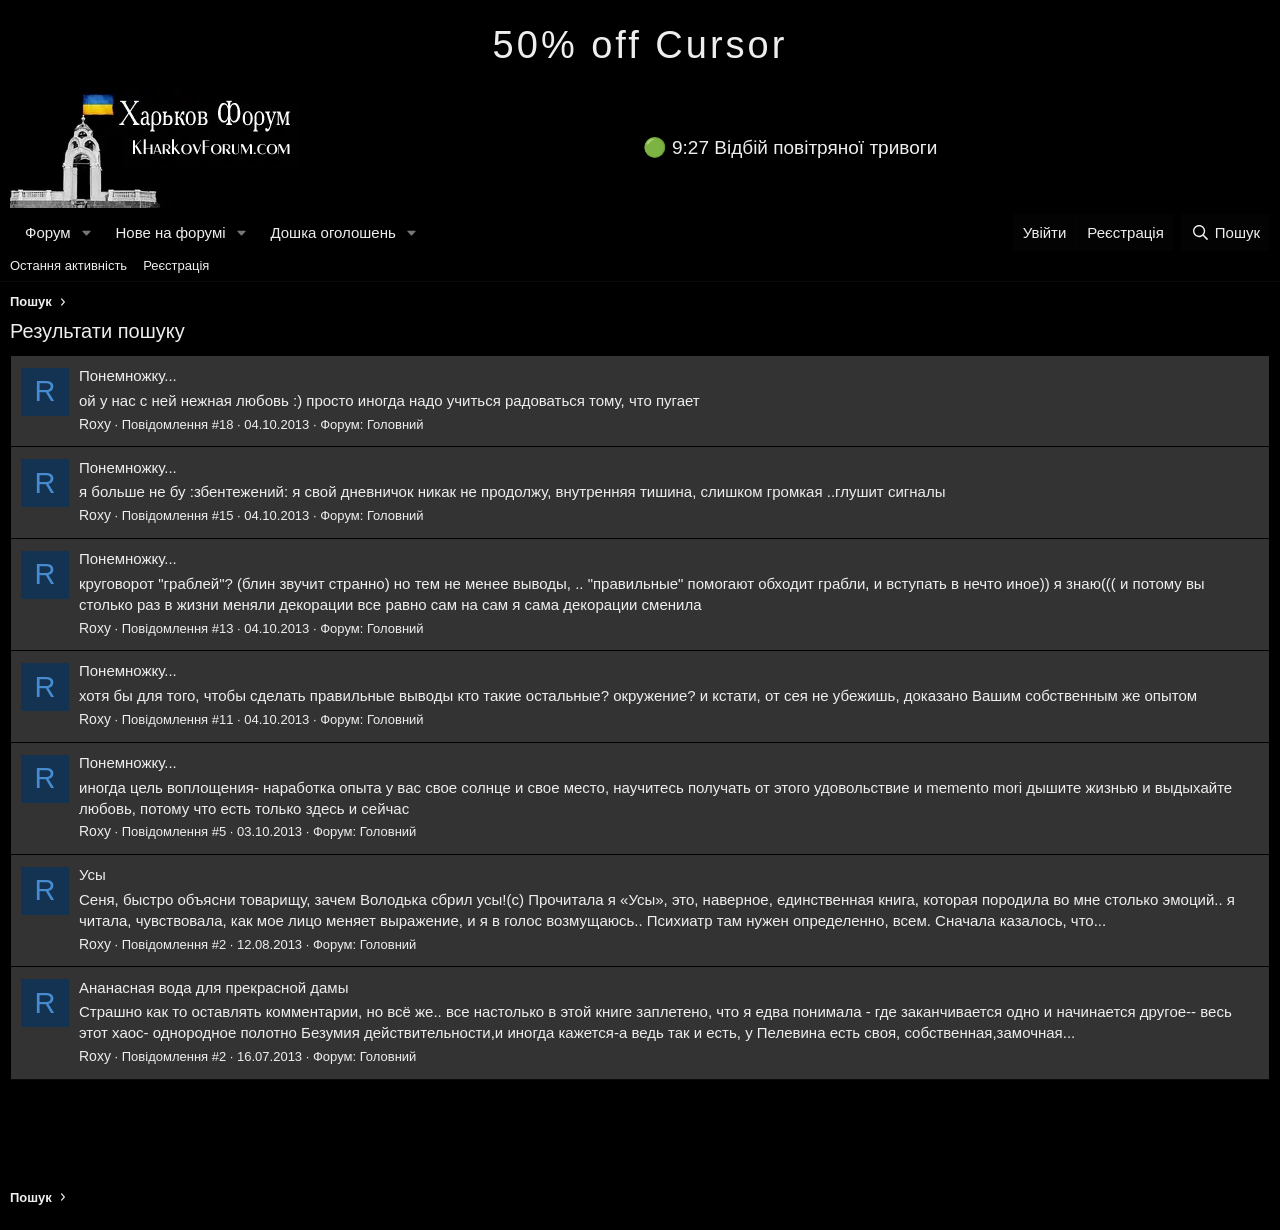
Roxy (95, 424)
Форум (48, 232)
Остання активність (68, 265)
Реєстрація (176, 265)
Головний (395, 424)
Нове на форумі (170, 232)
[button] (86, 232)
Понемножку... (128, 375)
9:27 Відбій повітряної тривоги (804, 147)
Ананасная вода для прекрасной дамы (213, 987)
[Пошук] (1225, 232)
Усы (92, 874)
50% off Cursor (640, 45)
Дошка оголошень (332, 232)
